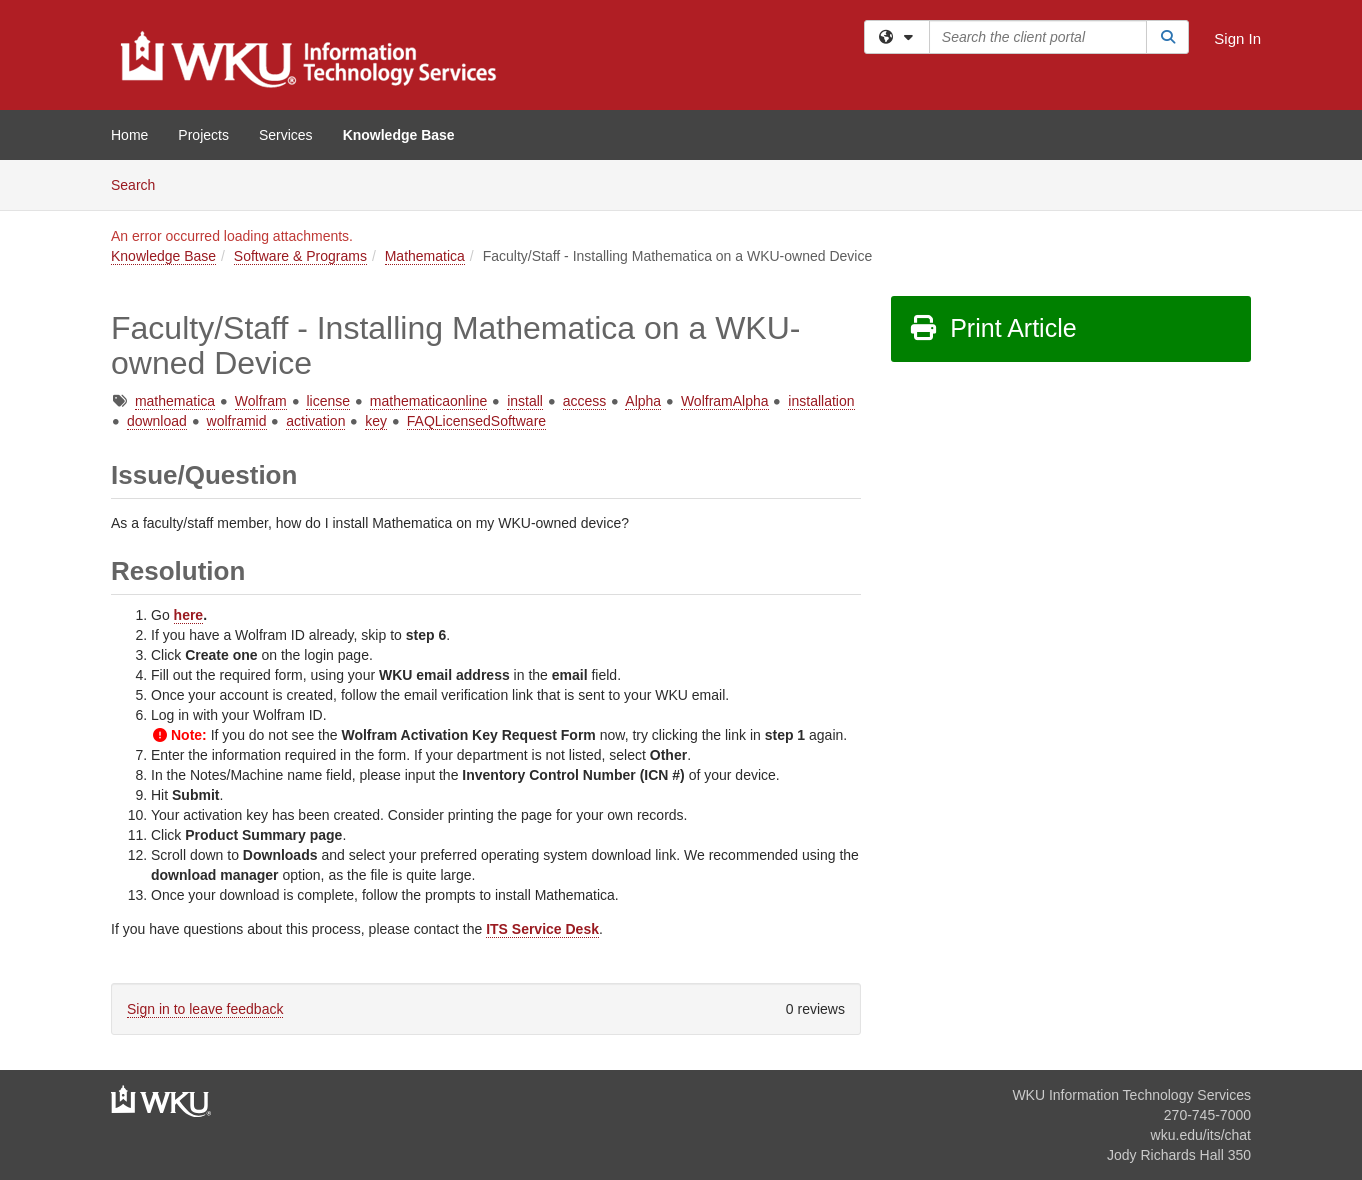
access (585, 401)
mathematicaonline (429, 401)
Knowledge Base (399, 135)
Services (286, 135)
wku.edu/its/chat (1201, 1135)
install (525, 401)
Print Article (992, 328)
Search (140, 183)
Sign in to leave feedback (205, 1009)
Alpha (643, 401)
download (157, 421)
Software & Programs (300, 256)
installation (821, 401)
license (328, 401)
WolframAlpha (725, 401)
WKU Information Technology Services (1131, 1095)
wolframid (237, 421)
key (376, 421)
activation (315, 421)
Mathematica (425, 256)
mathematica (175, 401)
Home (129, 135)
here (189, 615)
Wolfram (261, 401)
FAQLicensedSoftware (476, 421)
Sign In (1237, 38)
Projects (203, 135)
